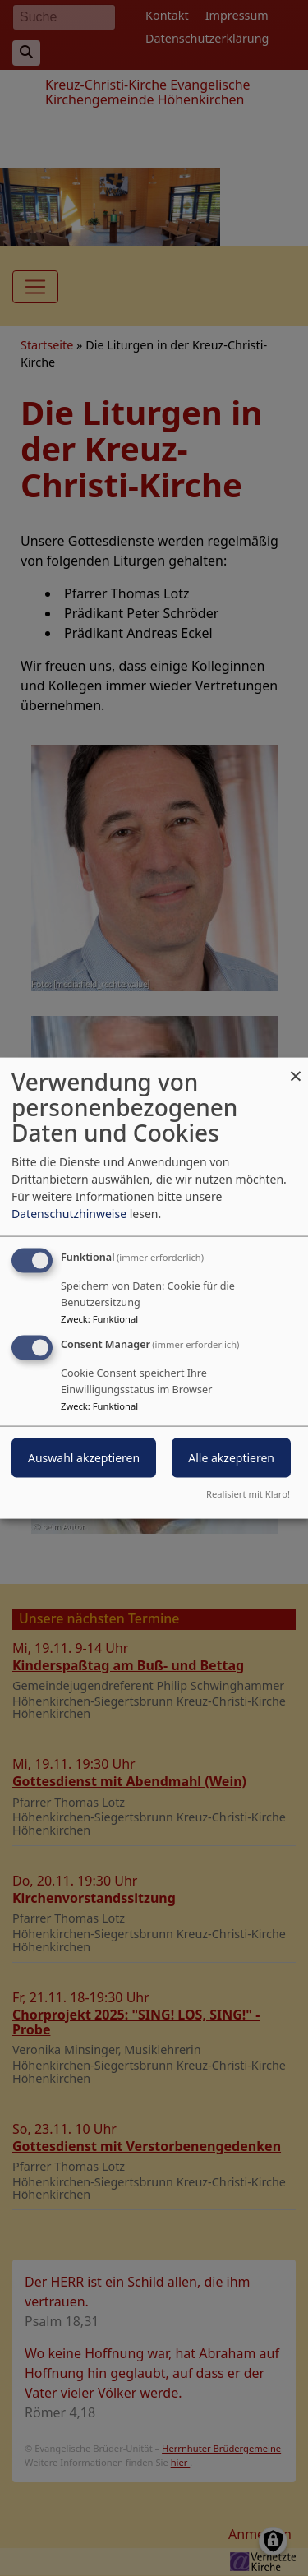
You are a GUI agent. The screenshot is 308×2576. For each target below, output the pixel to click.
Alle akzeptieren (231, 1458)
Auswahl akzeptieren (84, 1458)
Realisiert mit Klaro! (248, 1493)
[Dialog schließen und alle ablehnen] (295, 1068)
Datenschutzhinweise (68, 1213)
